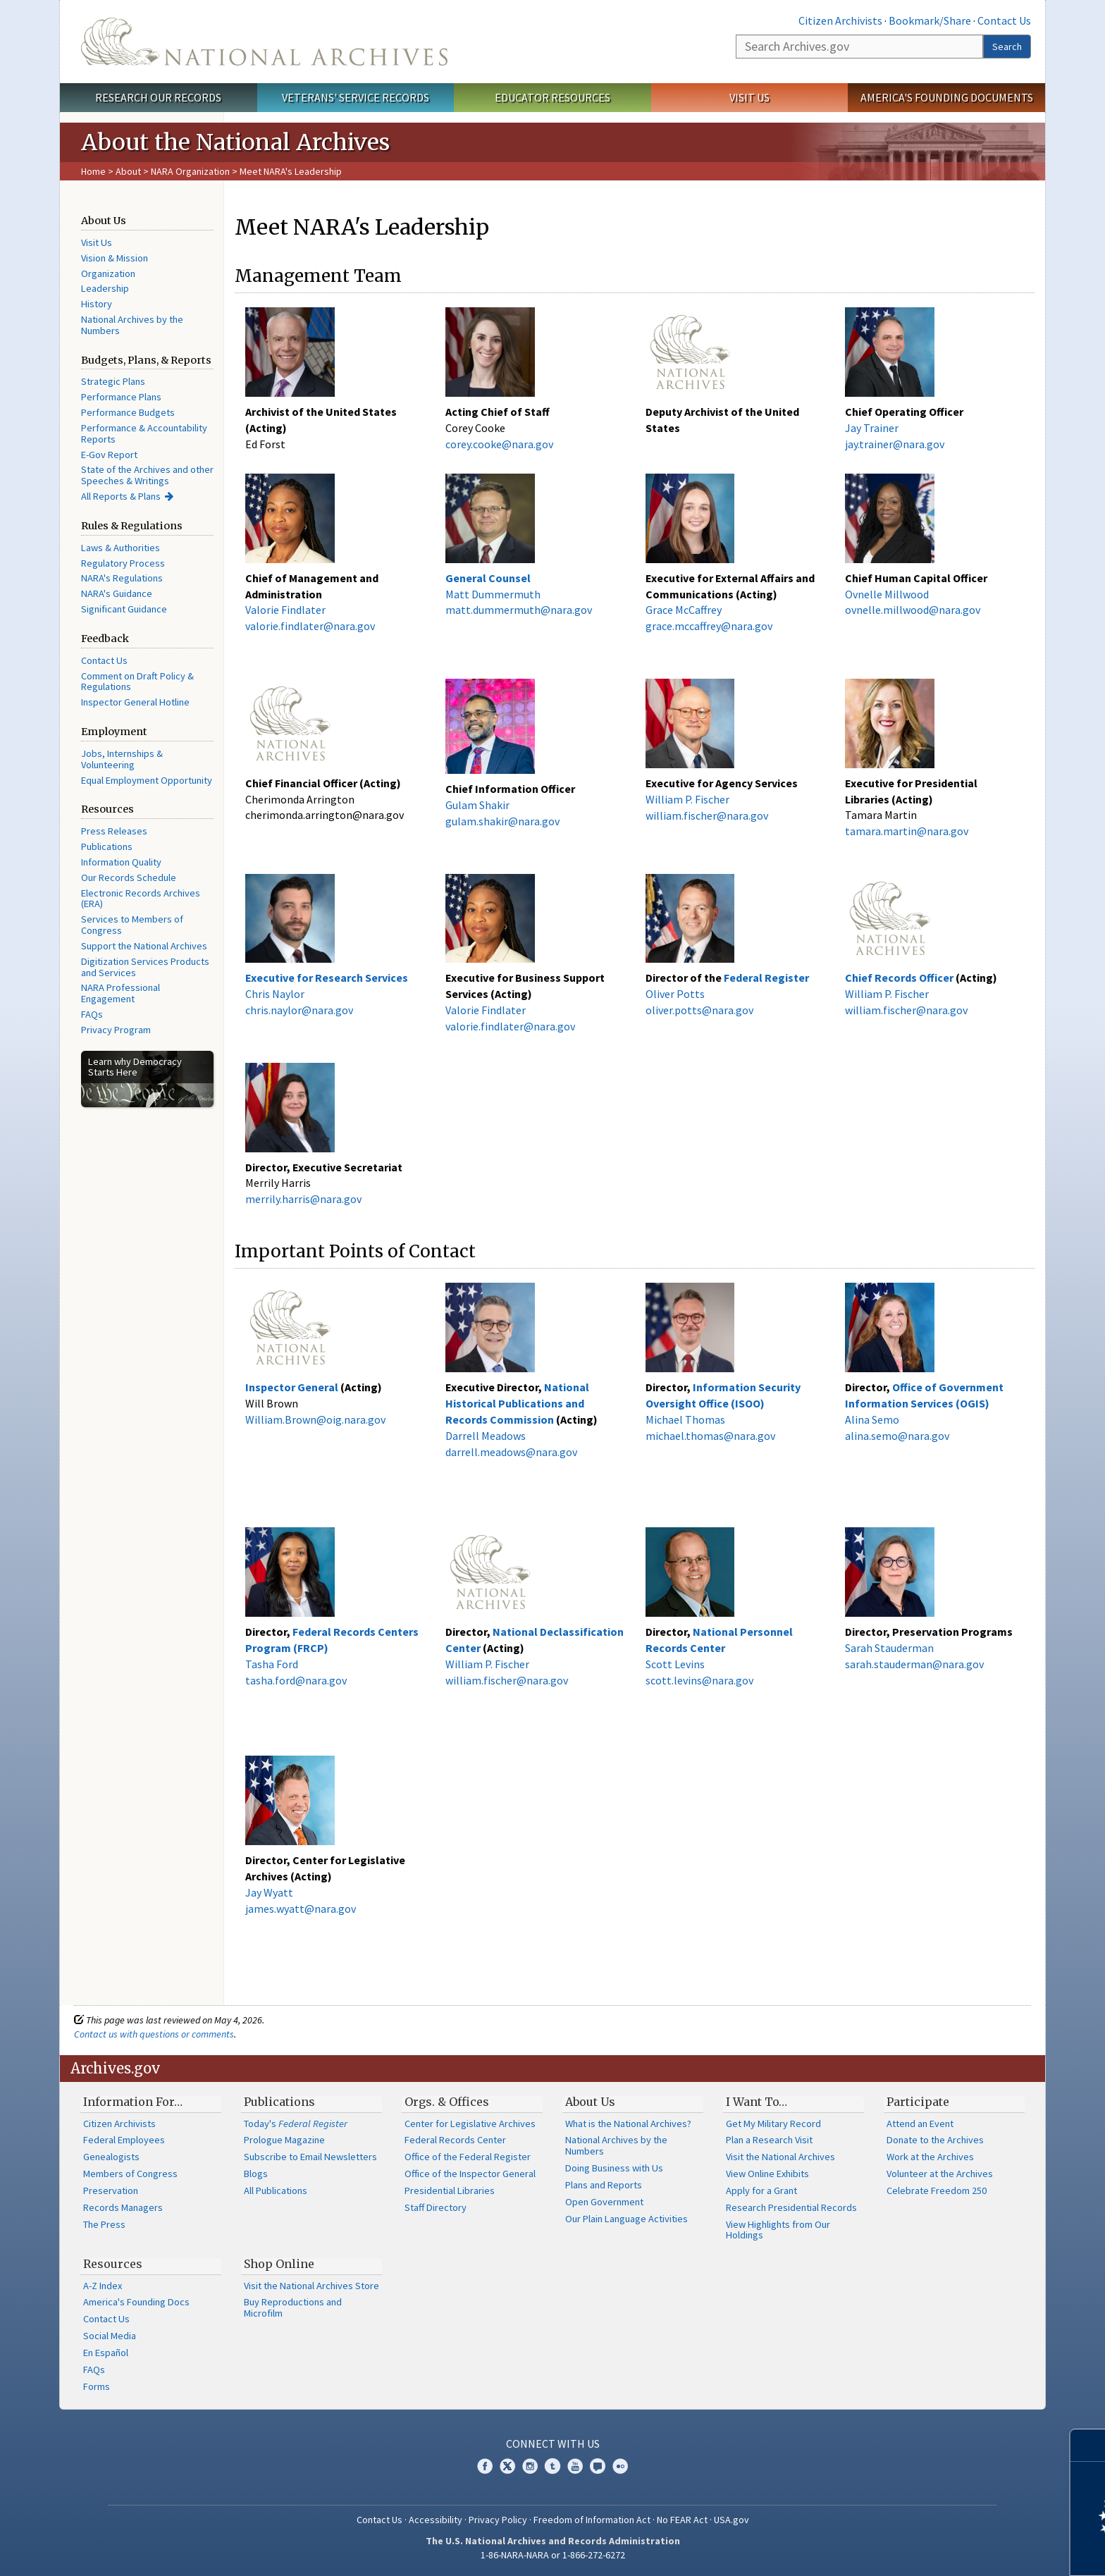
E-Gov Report (109, 454)
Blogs (256, 2173)
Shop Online (279, 2264)
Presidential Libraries (450, 2190)
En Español (105, 2352)
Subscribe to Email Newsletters (310, 2156)
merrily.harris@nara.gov (303, 1199)
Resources (112, 2264)
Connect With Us (553, 2443)
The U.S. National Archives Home (264, 42)
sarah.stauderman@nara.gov (914, 1664)
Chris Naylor (274, 994)
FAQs (92, 1014)
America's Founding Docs (136, 2301)
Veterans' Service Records (355, 97)
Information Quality (121, 862)
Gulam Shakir (477, 805)
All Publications (275, 2190)
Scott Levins (675, 1664)
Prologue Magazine (284, 2139)
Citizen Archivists (840, 20)
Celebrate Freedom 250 (937, 2190)
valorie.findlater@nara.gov (310, 626)
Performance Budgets (128, 412)
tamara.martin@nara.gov (906, 831)
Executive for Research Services (327, 977)
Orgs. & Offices (447, 2102)
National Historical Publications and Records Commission (517, 1403)
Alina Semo (872, 1419)
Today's (295, 2123)
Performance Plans (121, 396)
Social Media (109, 2335)
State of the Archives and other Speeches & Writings (147, 475)
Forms (96, 2386)
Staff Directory (436, 2207)
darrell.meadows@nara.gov (511, 1452)
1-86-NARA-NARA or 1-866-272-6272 (553, 2555)
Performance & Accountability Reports (144, 433)
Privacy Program (116, 1029)
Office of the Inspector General (470, 2173)
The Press (104, 2224)
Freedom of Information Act (591, 2519)
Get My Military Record (773, 2123)
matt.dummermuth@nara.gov (518, 610)
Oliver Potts (675, 994)
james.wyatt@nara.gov (300, 1909)
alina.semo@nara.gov (897, 1436)
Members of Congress (130, 2173)
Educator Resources (552, 97)
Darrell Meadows (485, 1436)
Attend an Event (920, 2123)
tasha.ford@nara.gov (296, 1680)
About (128, 171)
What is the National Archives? (628, 2123)
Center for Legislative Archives (470, 2123)
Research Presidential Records (791, 2207)
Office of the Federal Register (468, 2156)
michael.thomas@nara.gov (710, 1436)
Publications (106, 846)
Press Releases (114, 831)
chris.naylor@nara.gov (299, 1010)
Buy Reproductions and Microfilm (293, 2307)
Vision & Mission (114, 258)
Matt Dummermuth (493, 594)
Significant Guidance (124, 609)
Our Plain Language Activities (626, 2218)
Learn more (979, 2550)
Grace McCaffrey (684, 610)
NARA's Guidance (116, 593)
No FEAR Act (682, 2519)
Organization (108, 273)
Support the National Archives (144, 945)
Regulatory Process (123, 563)
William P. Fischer (687, 799)
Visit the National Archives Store (311, 2285)
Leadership (105, 288)
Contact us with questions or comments (154, 2034)
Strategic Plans (113, 381)
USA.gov (731, 2519)
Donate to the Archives (935, 2139)
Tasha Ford (271, 1664)
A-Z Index (102, 2285)
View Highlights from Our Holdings (778, 2230)
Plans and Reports (603, 2184)
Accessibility (435, 2519)
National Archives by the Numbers (132, 325)
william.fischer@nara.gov (707, 815)
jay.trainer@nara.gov (894, 444)
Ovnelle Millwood (887, 594)
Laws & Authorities (120, 547)
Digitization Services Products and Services (145, 967)
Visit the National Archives (780, 2156)
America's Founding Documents (946, 97)
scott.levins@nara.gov (699, 1680)
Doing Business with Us (614, 2168)
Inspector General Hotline (135, 702)
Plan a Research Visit (769, 2139)
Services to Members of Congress (132, 925)
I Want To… (756, 2102)
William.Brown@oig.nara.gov (315, 1419)
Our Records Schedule (128, 877)
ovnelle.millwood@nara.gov (912, 610)
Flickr (620, 2466)
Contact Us (1004, 20)
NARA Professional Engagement (120, 993)
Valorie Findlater (285, 610)
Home (93, 171)
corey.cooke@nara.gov (499, 444)
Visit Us (749, 97)
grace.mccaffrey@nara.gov (709, 626)
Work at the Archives (930, 2156)
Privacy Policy (498, 2519)
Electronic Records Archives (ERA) (140, 899)
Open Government (604, 2201)
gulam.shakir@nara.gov (502, 821)
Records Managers (123, 2207)
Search (1007, 46)
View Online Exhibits (767, 2173)
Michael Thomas (685, 1419)
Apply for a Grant (761, 2190)
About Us (590, 2102)
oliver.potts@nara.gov (699, 1010)
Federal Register (766, 977)
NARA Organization (190, 171)
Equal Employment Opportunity (146, 780)
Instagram (529, 2466)
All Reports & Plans (121, 496)
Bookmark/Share (930, 20)
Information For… (133, 2102)
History (96, 303)
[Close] (1088, 2445)
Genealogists (111, 2156)
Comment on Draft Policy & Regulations (137, 682)
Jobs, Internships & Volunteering (122, 759)
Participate (918, 2102)
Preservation (110, 2190)
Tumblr (552, 2466)
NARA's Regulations (122, 578)
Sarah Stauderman (889, 1648)
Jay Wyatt (269, 1892)
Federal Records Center (455, 2139)
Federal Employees (124, 2139)
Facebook (484, 2466)
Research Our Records (158, 97)
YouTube (575, 2466)
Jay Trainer (872, 428)
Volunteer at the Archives (940, 2173)
